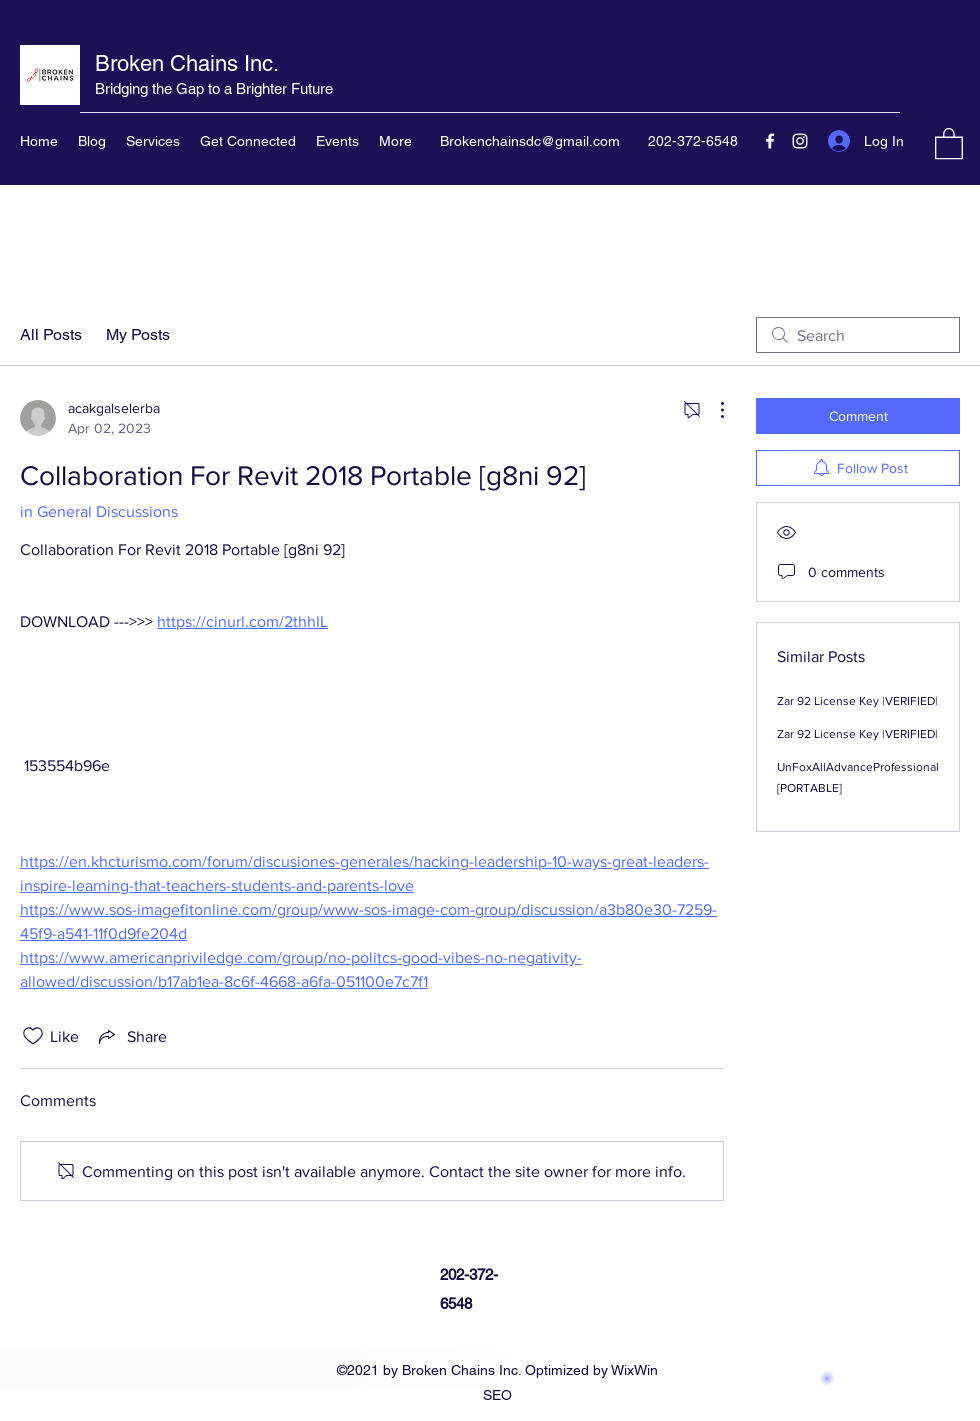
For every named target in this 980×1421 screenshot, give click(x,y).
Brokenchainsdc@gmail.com (530, 141)
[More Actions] (712, 410)
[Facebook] (770, 141)
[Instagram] (800, 141)
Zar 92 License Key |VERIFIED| (857, 701)
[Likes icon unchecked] (33, 1036)
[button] (949, 142)
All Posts (51, 334)
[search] (858, 335)
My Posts (138, 334)
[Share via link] (131, 1036)
